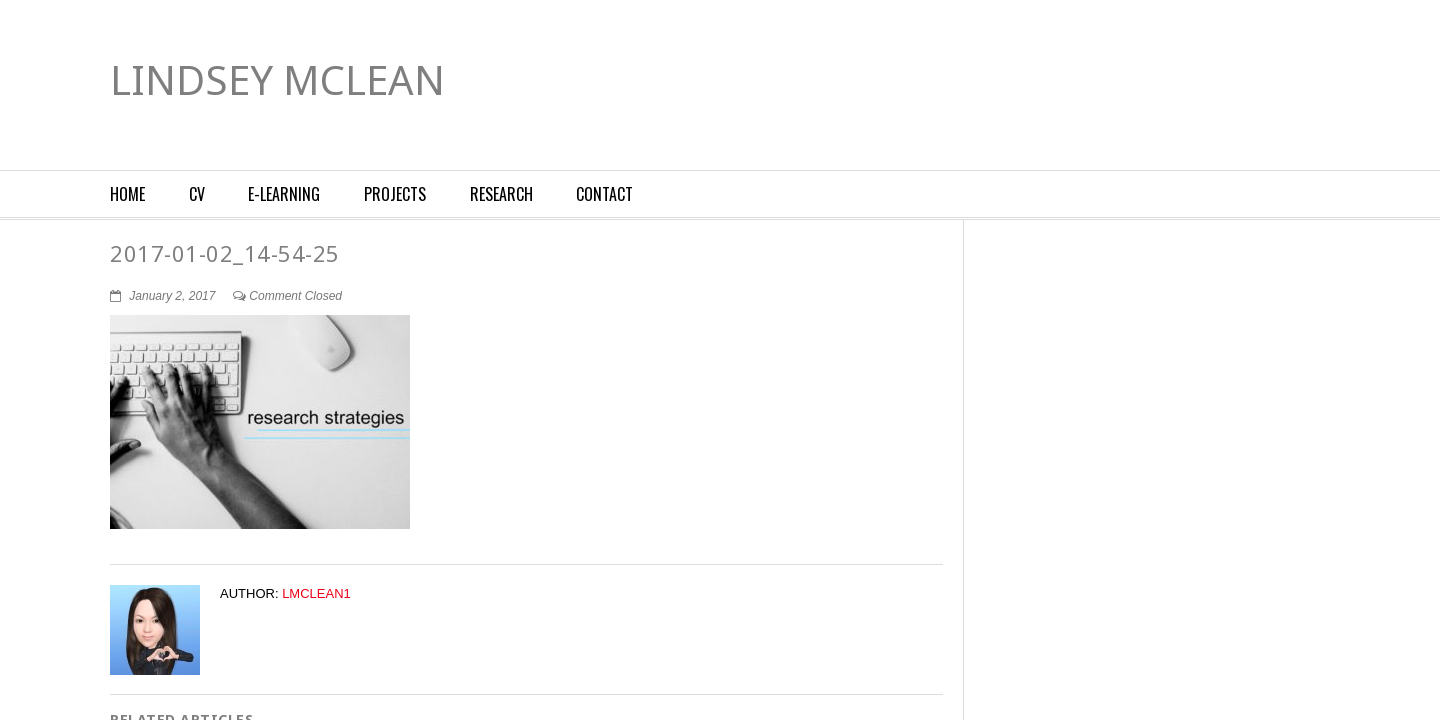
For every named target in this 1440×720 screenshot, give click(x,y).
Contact (604, 194)
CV (197, 194)
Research (501, 194)
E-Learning (284, 194)
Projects (395, 194)
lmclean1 (316, 593)
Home (127, 194)
